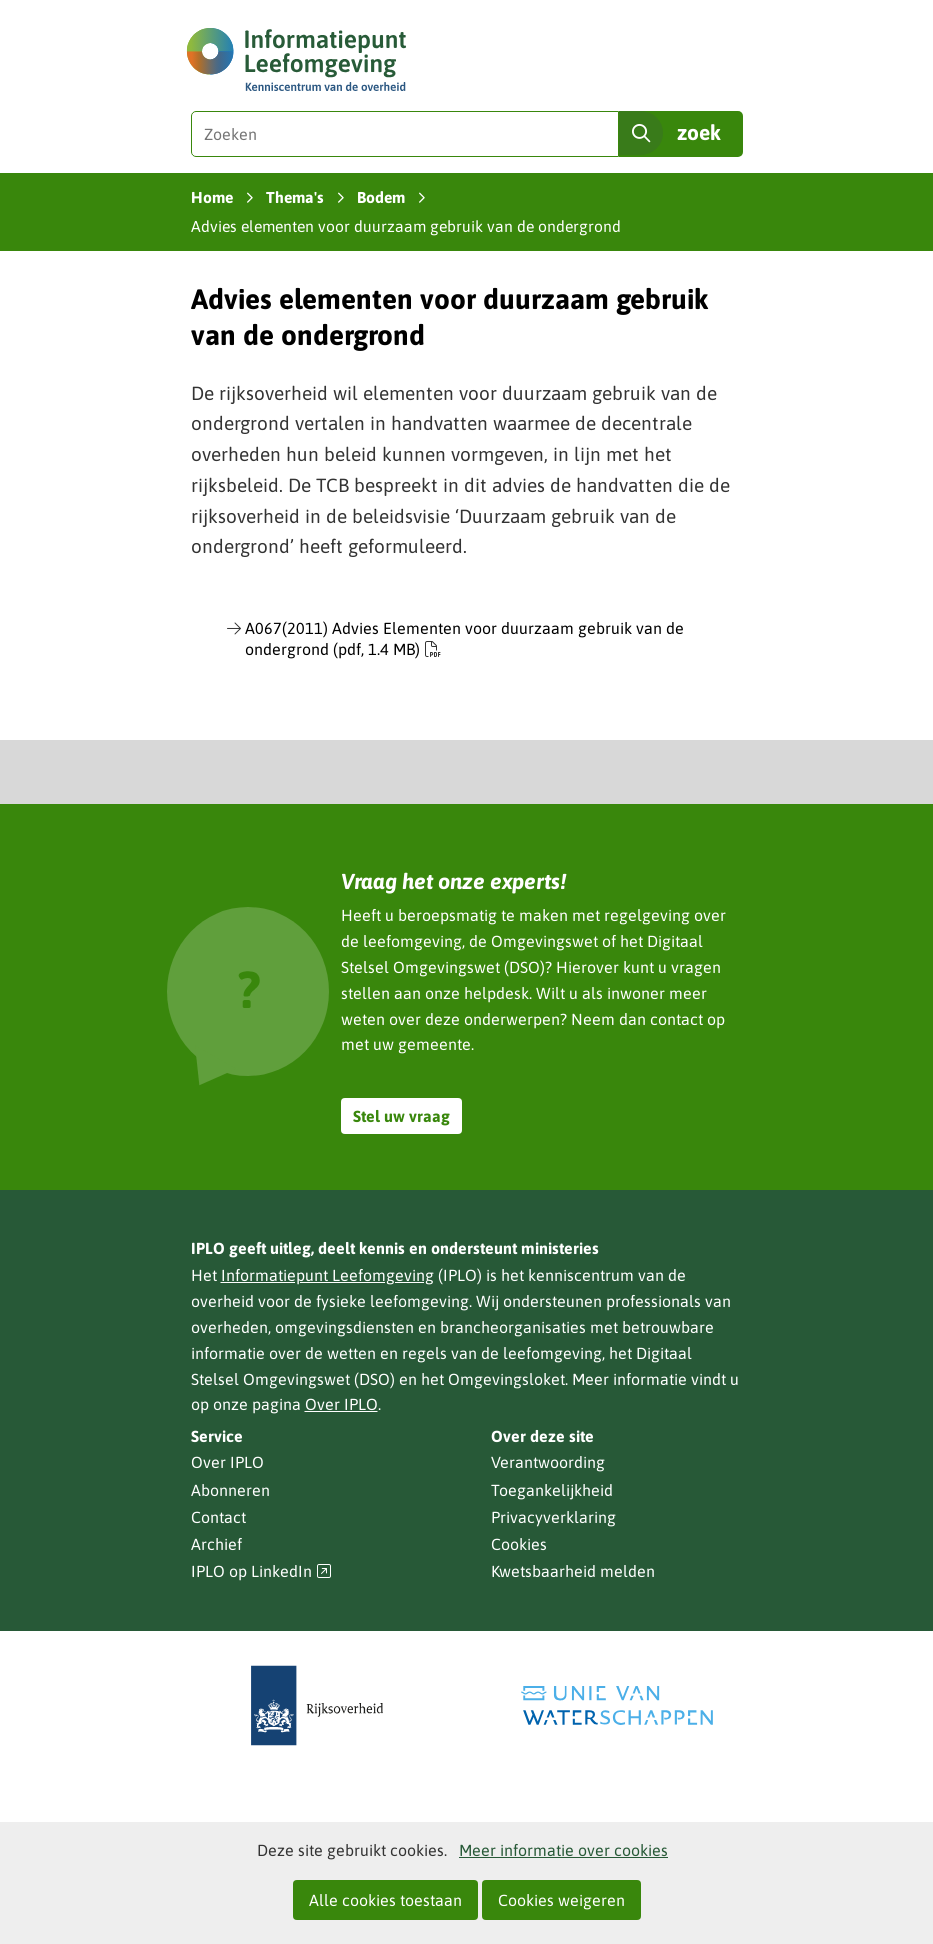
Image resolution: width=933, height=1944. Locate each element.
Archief (216, 1544)
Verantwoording (548, 1462)
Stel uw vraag (401, 1116)
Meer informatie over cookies (563, 1850)
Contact (218, 1517)
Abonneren (230, 1490)
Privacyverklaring (553, 1517)
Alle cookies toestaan (385, 1900)
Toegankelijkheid (552, 1490)
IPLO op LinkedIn (262, 1571)
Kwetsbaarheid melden (573, 1571)
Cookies (519, 1544)
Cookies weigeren (561, 1900)
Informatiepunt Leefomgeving (327, 1275)
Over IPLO (341, 1404)
